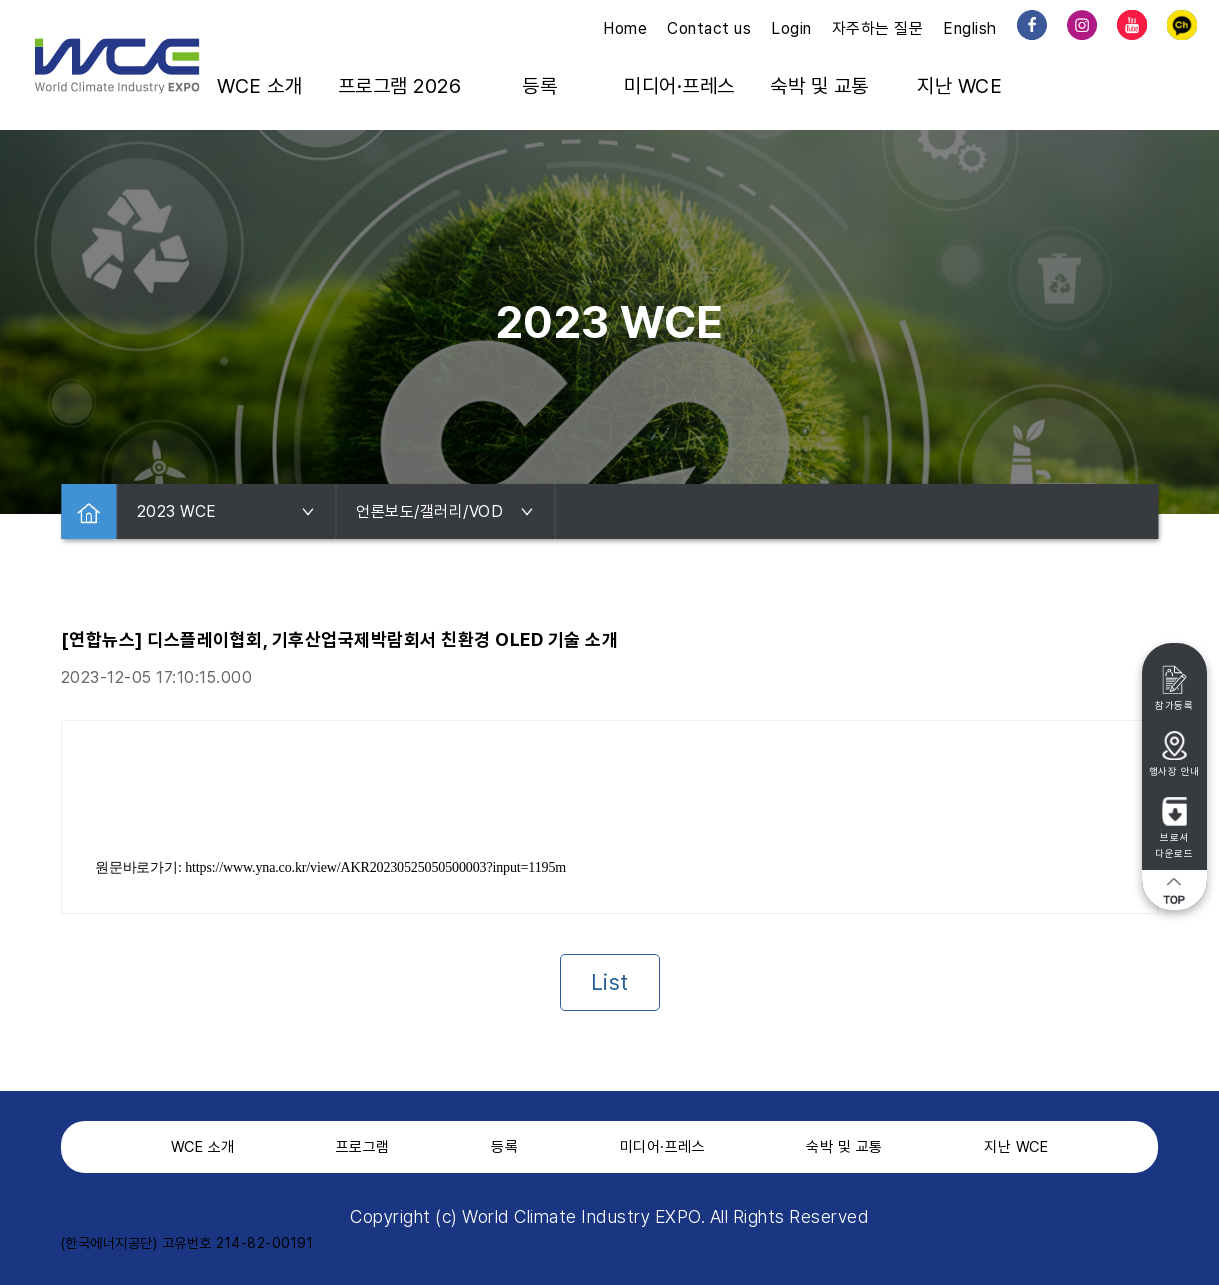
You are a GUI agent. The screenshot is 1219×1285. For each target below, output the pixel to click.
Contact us (709, 28)
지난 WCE (959, 86)
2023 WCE (226, 511)
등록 (539, 86)
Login (791, 28)
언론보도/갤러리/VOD (445, 511)
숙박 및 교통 (819, 86)
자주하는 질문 (878, 28)
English (970, 28)
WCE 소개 (259, 86)
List (610, 982)
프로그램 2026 (400, 86)
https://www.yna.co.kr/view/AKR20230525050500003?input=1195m (375, 867)
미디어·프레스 (679, 86)
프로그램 (363, 1147)
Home (625, 28)
